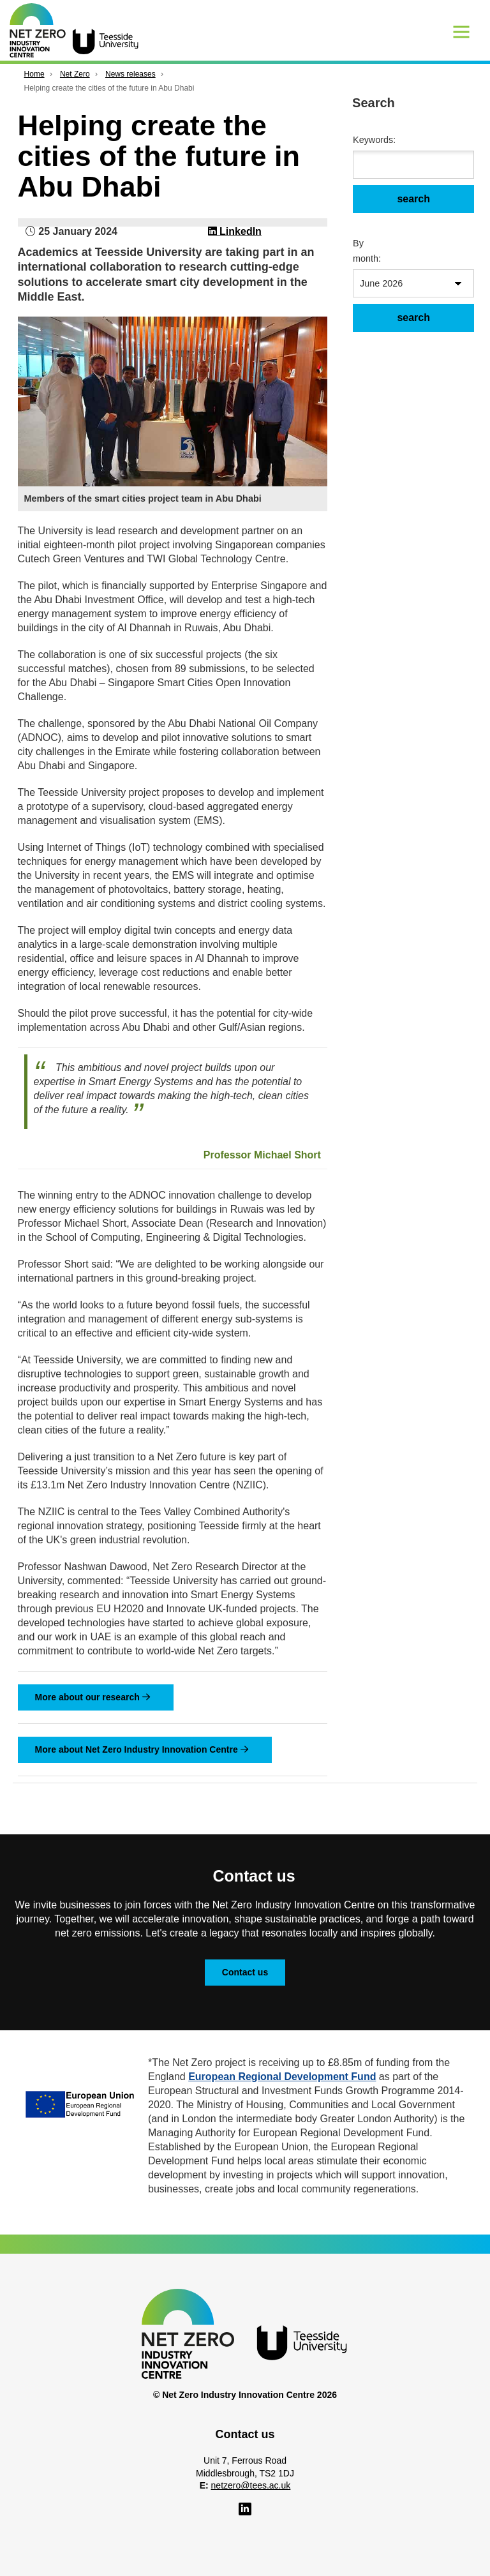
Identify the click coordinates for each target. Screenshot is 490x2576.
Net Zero (75, 74)
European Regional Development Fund (282, 2076)
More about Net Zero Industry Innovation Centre (141, 1749)
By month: (367, 251)
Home (34, 74)
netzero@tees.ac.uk (251, 2485)
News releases (130, 74)
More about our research (92, 1697)
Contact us (245, 1972)
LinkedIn (235, 231)
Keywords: (371, 140)
